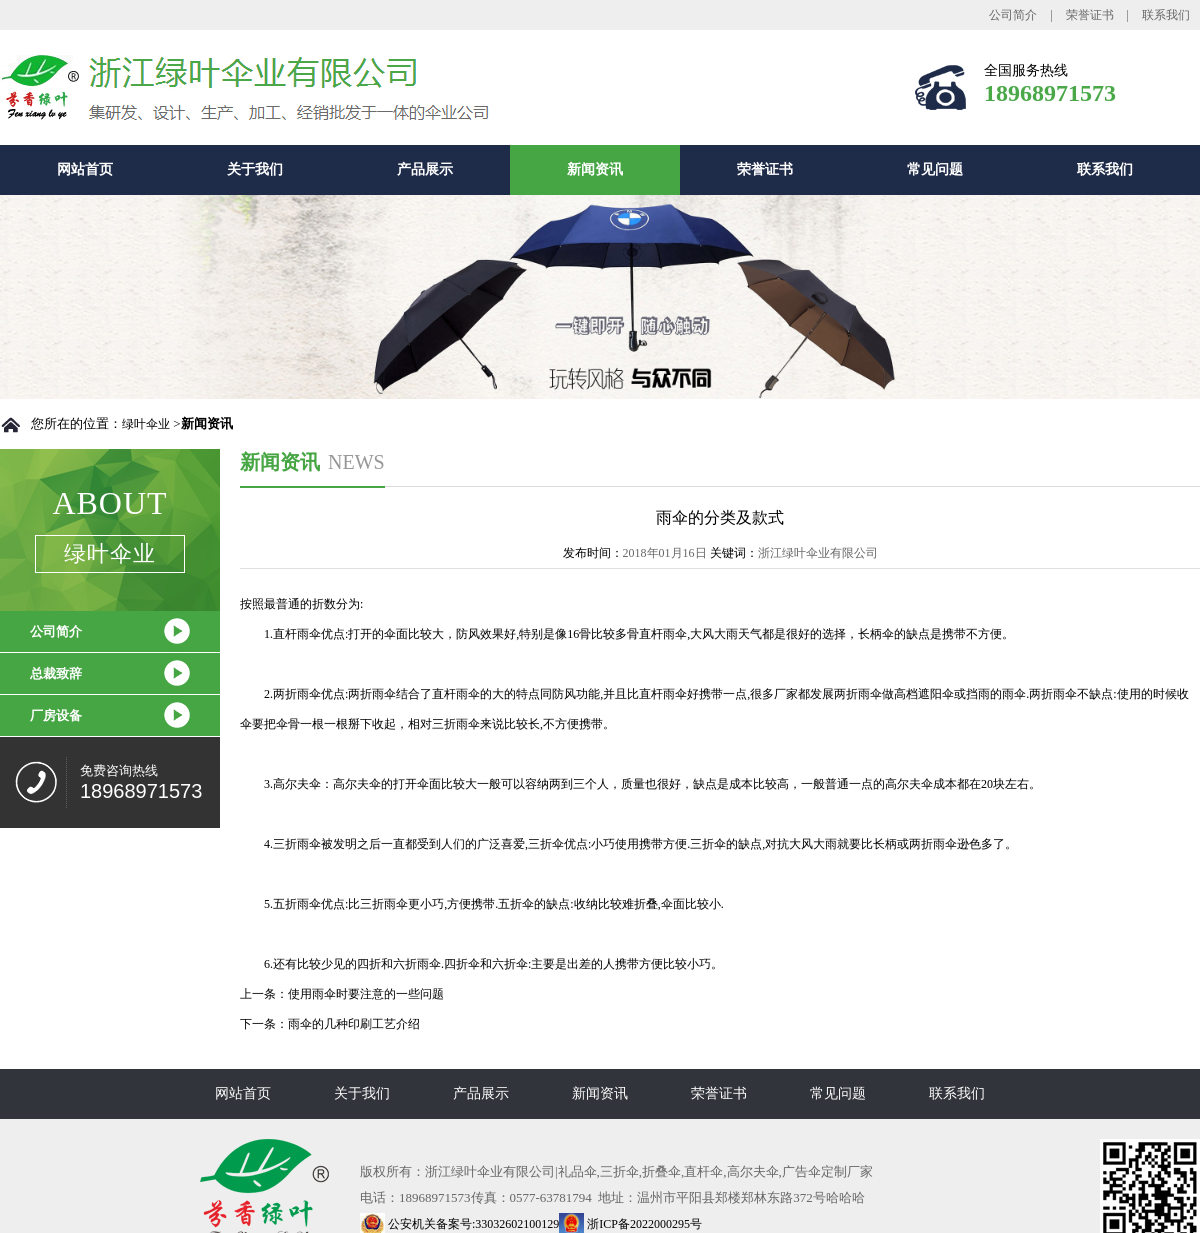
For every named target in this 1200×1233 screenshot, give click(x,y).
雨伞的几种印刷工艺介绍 (354, 1024)
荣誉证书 (1090, 15)
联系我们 (1166, 15)
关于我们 (255, 169)
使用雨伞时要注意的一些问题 (366, 994)
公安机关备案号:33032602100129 (459, 1224)
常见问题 (935, 169)
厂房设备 (56, 715)
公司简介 (1013, 15)
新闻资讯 (595, 169)
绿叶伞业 (146, 424)
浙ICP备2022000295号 (630, 1224)
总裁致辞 (56, 673)
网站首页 (85, 169)
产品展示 (425, 169)
